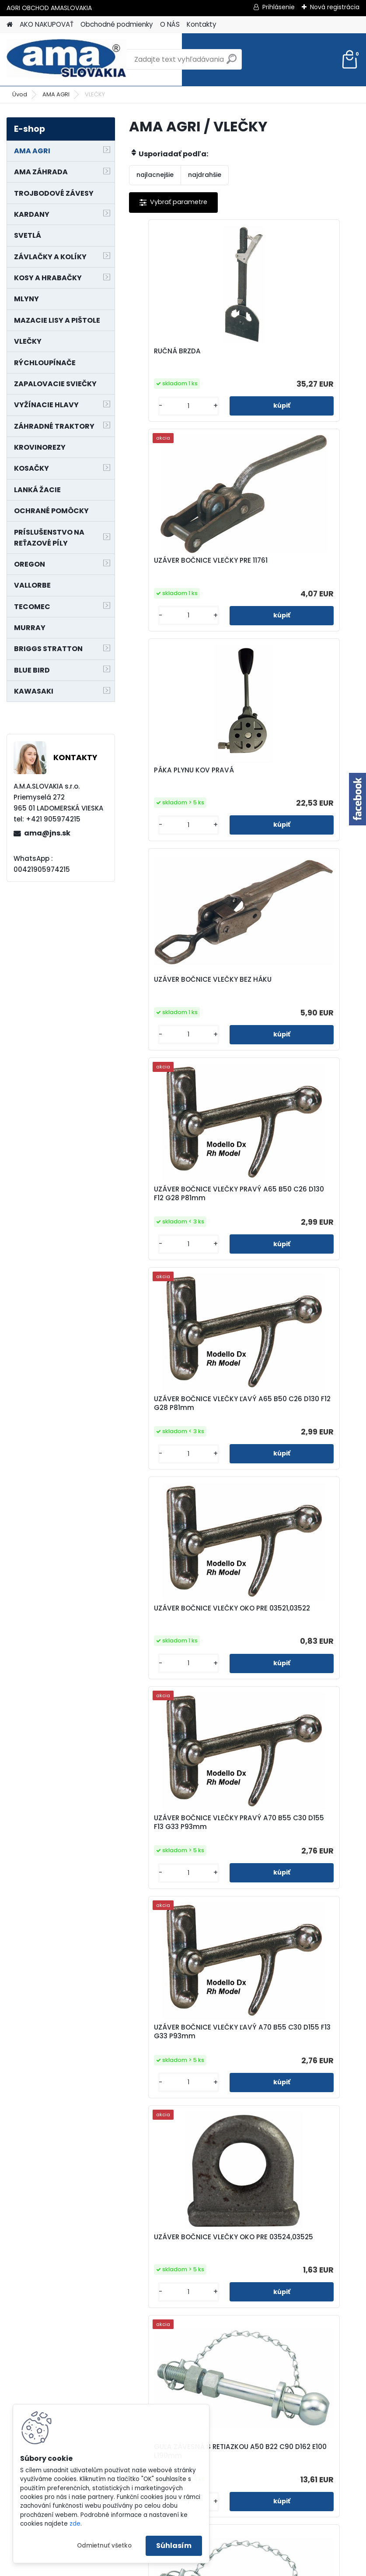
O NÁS (170, 24)
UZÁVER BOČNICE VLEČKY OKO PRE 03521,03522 (181, 1016)
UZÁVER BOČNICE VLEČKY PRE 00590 (181, 1694)
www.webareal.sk (218, 2567)
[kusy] (156, 406)
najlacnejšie (155, 174)
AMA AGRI (56, 94)
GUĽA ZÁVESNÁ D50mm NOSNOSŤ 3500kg (294, 1910)
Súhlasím (174, 2546)
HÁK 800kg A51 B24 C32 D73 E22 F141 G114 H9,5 (301, 2348)
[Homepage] (10, 24)
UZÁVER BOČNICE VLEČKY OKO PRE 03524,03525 (296, 1240)
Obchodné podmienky (116, 24)
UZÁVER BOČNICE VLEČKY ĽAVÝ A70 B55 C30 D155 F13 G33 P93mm (184, 1242)
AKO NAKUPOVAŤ (46, 24)
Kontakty (201, 24)
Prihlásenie (278, 7)
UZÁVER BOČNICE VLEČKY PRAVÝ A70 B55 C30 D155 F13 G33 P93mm (301, 1015)
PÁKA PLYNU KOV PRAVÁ (179, 560)
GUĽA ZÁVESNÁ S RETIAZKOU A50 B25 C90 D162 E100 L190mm (301, 1468)
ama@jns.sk (47, 833)
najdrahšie (204, 174)
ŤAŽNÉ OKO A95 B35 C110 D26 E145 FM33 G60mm (180, 2348)
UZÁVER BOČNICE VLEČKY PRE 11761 (296, 355)
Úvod (19, 94)
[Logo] (67, 59)
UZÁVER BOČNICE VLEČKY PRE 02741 (296, 1690)
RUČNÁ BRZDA (162, 351)
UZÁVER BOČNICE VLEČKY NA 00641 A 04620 (186, 1910)
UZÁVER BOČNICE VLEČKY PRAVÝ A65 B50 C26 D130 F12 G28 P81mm (186, 788)
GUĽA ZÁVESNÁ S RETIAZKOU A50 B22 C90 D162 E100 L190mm (186, 1468)
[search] (232, 62)
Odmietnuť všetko (104, 2545)
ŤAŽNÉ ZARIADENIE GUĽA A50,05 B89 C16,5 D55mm (182, 2129)
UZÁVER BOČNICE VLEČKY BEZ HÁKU (296, 568)
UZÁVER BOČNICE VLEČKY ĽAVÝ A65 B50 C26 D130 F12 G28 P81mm (299, 788)
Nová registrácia (334, 7)
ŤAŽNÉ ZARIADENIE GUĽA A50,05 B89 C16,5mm (293, 2132)
